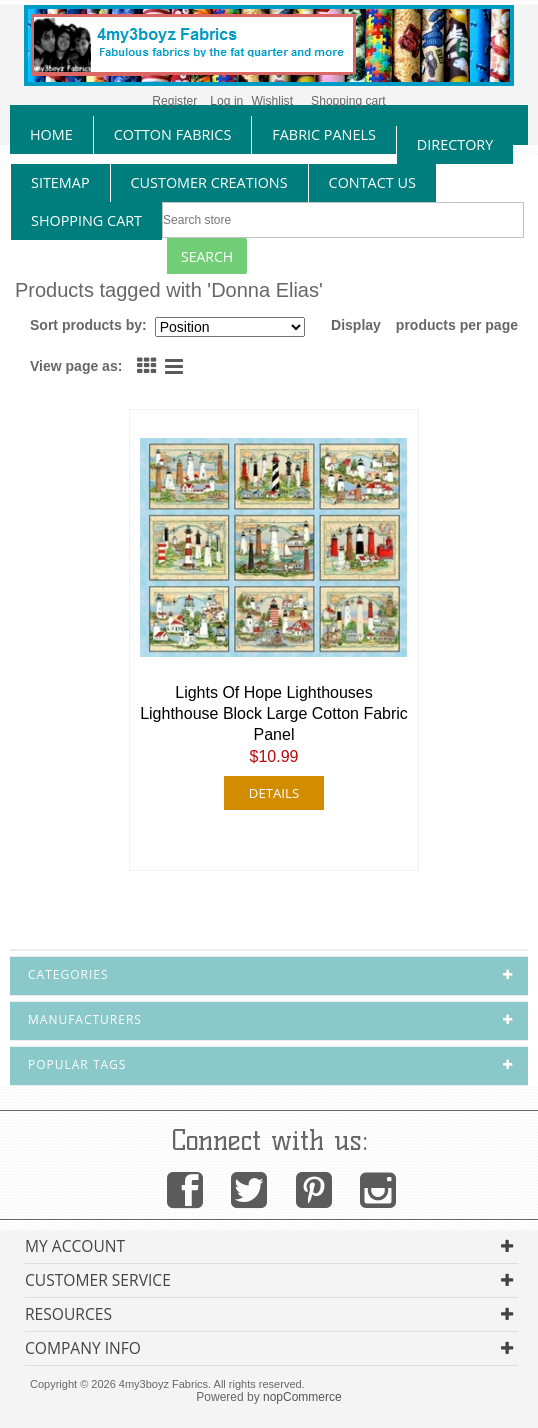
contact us (372, 182)
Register (174, 101)
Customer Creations (209, 182)
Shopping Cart (86, 220)
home (51, 134)
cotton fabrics (173, 134)
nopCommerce (302, 1397)
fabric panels (324, 134)
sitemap (60, 182)
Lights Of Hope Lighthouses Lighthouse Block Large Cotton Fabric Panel (274, 713)
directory (455, 144)
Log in (226, 101)
